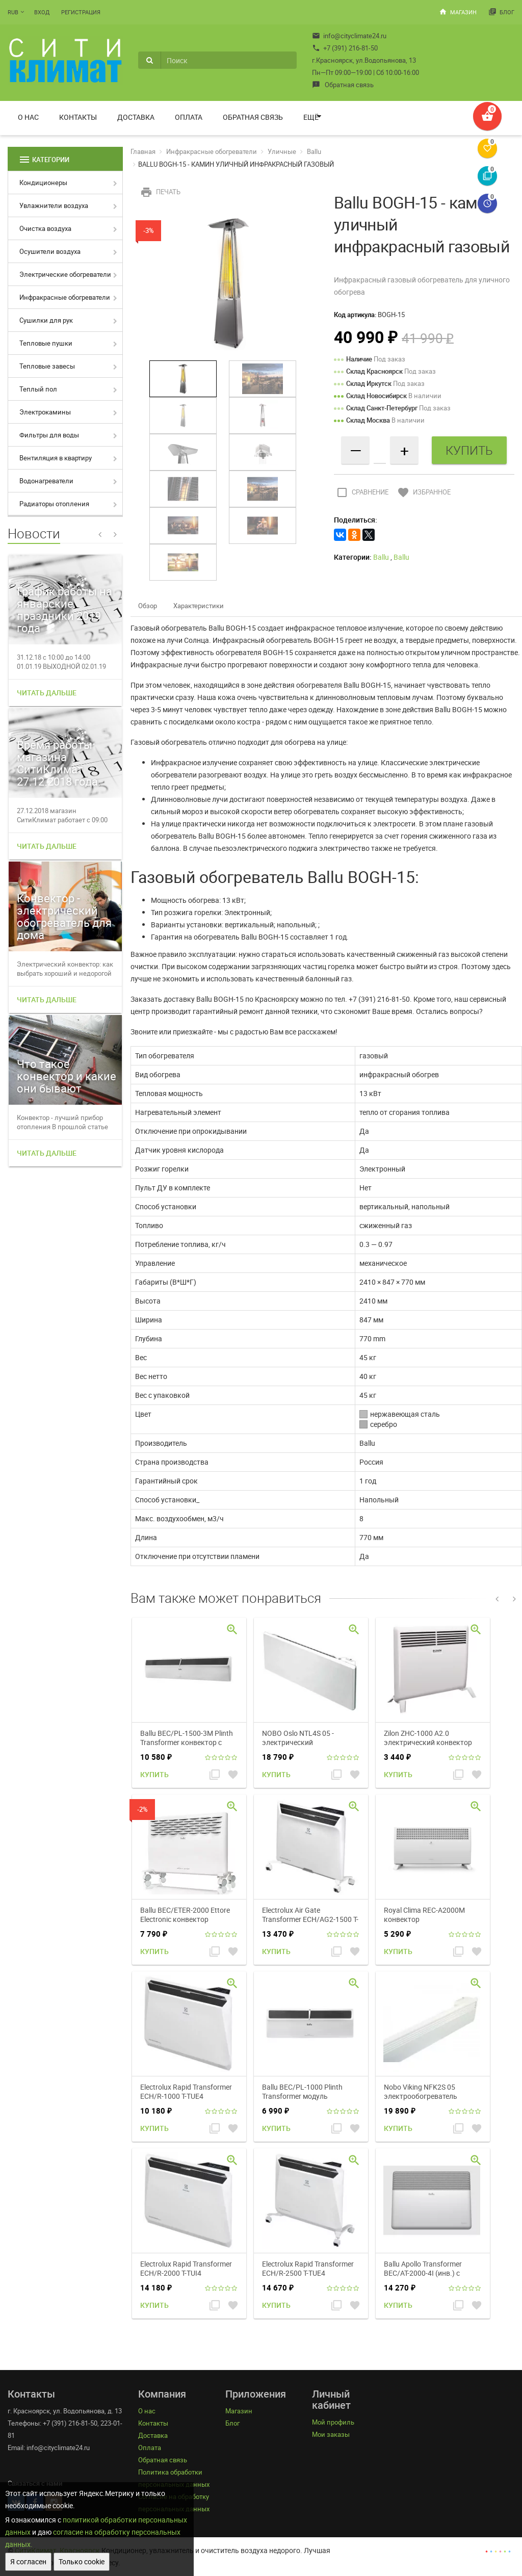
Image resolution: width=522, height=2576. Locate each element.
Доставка (135, 117)
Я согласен (28, 2561)
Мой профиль (333, 2422)
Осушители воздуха (50, 251)
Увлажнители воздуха (53, 205)
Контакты (78, 117)
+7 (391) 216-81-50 (345, 48)
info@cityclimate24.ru (349, 35)
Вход (41, 12)
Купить (154, 1774)
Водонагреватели (46, 480)
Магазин (458, 12)
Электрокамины (45, 412)
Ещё (311, 117)
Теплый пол (38, 389)
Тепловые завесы (47, 366)
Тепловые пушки (45, 343)
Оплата (188, 117)
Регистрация (80, 12)
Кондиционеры (43, 182)
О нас (28, 117)
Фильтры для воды (49, 434)
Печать (159, 191)
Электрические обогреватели (65, 274)
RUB (13, 12)
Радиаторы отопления (54, 503)
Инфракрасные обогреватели (64, 297)
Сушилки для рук (46, 320)
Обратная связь (343, 84)
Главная (142, 151)
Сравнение (361, 492)
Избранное (423, 492)
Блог (501, 12)
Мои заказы (331, 2434)
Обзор (147, 605)
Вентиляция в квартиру (55, 457)
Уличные (282, 151)
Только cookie (82, 2561)
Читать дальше (46, 692)
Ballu (314, 151)
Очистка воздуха (45, 228)
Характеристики (198, 605)
